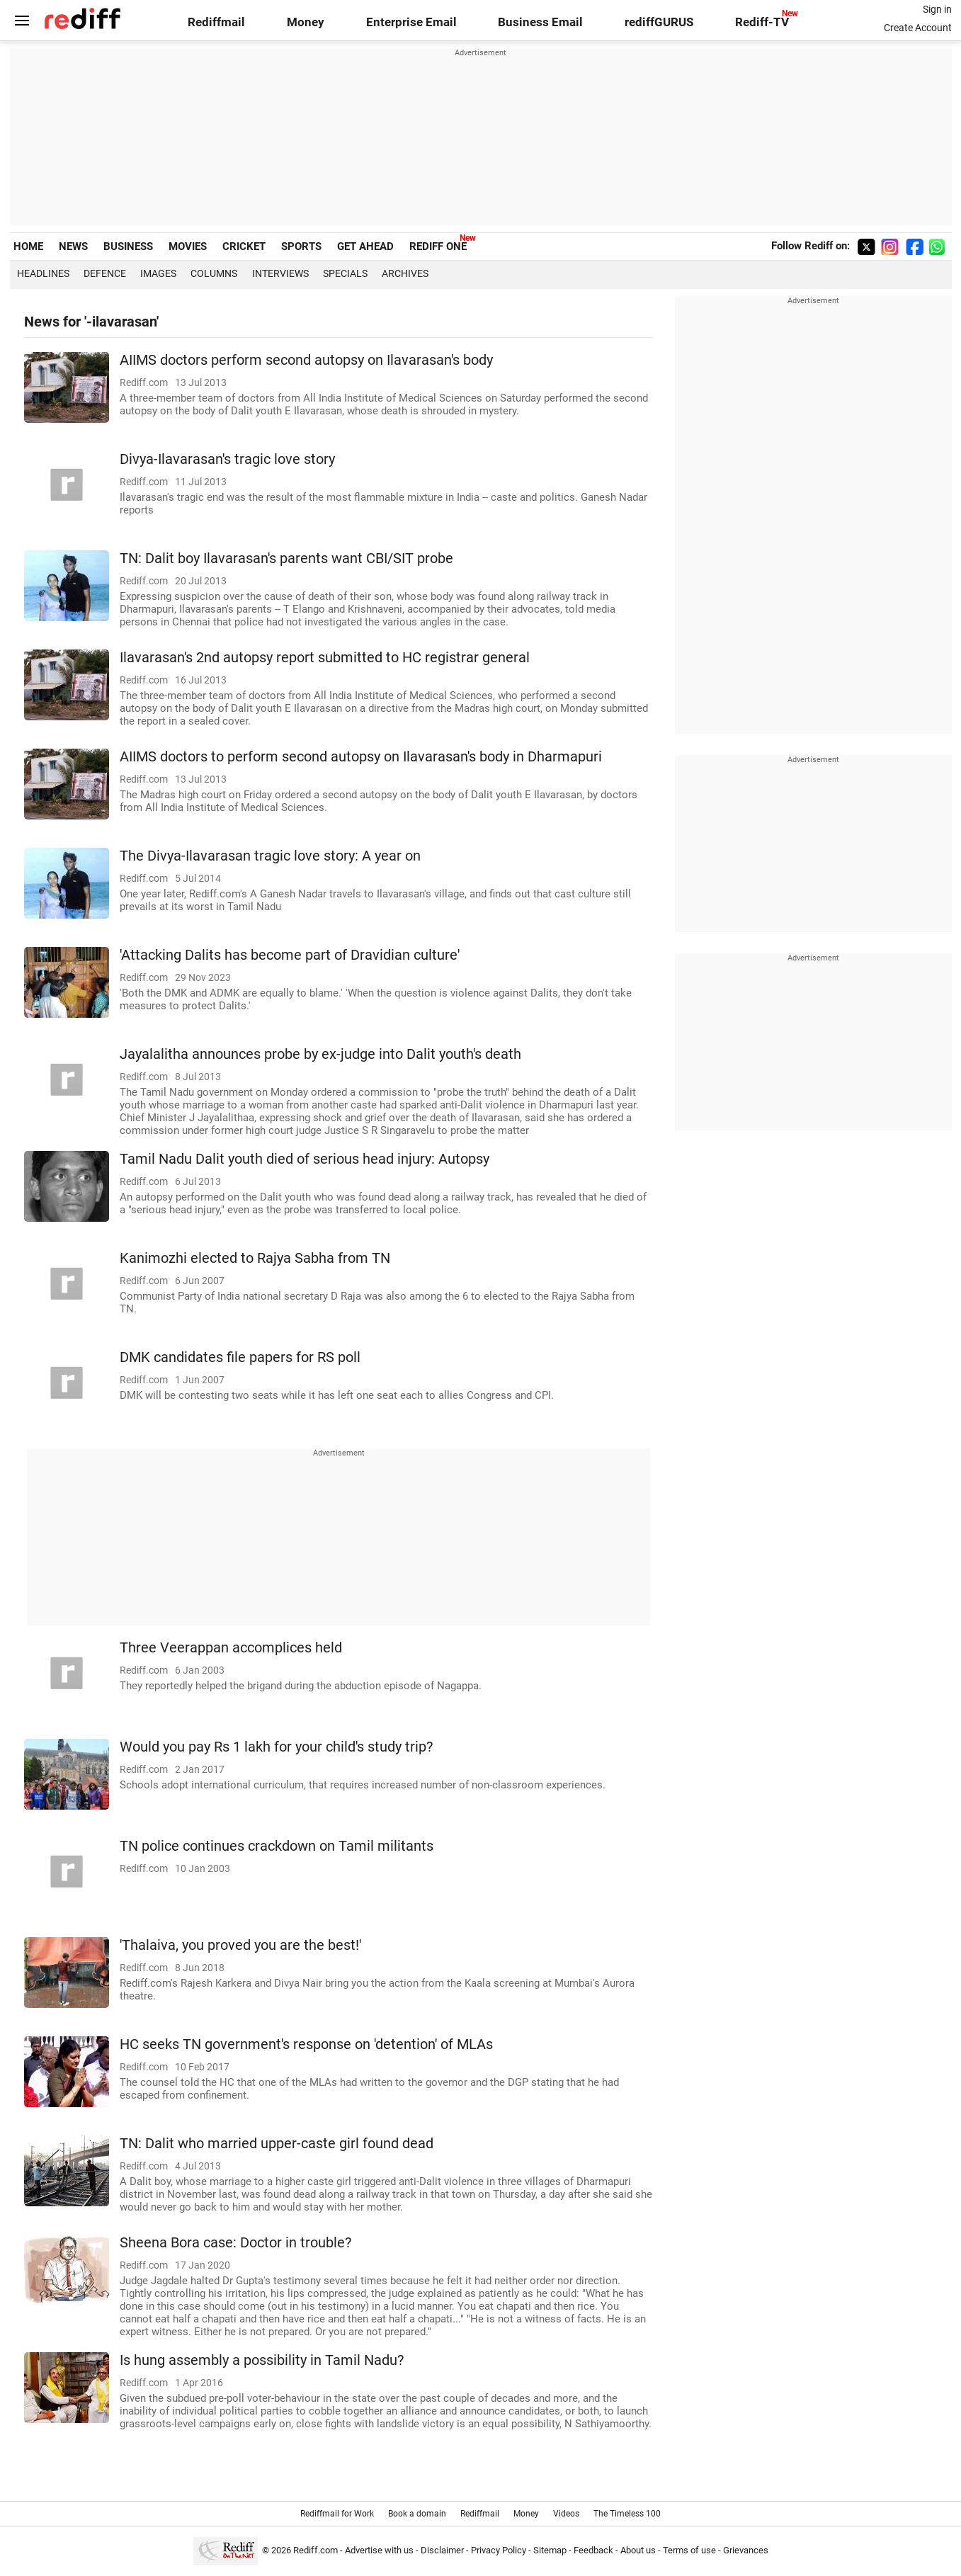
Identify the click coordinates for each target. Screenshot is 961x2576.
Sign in (937, 9)
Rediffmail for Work (337, 2514)
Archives (405, 273)
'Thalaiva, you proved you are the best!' (240, 1945)
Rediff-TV (762, 22)
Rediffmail (216, 22)
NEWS (73, 246)
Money (305, 22)
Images (158, 273)
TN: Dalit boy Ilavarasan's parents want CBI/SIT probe (286, 558)
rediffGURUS (659, 22)
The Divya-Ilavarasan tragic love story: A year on (270, 856)
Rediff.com (315, 2550)
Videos (566, 2514)
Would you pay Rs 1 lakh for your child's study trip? (276, 1747)
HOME (28, 246)
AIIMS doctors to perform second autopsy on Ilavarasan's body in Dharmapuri (361, 757)
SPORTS (301, 246)
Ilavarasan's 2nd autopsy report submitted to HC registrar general (325, 657)
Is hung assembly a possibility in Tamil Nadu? (262, 2360)
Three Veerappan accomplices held (231, 1648)
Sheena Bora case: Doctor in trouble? (235, 2243)
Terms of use (689, 2550)
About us (638, 2550)
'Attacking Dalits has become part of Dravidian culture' (290, 955)
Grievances (745, 2550)
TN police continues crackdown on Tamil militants (276, 1846)
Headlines (43, 273)
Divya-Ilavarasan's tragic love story (227, 459)
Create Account (918, 27)
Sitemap (550, 2550)
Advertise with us (379, 2550)
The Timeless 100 (627, 2514)
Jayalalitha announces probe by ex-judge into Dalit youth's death (320, 1054)
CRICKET (244, 246)
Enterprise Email (411, 22)
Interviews (280, 273)
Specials (345, 273)
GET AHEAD (365, 246)
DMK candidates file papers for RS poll (240, 1357)
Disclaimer (442, 2550)
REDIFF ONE (438, 246)
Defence (105, 273)
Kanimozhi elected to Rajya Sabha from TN (255, 1258)
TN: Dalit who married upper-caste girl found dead (276, 2143)
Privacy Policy (498, 2550)
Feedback (593, 2550)
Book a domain (417, 2514)
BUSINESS (128, 246)
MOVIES (188, 246)
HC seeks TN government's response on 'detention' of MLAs (306, 2044)
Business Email (540, 22)
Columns (214, 273)
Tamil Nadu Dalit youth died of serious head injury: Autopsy (304, 1159)
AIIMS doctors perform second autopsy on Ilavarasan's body (306, 360)
